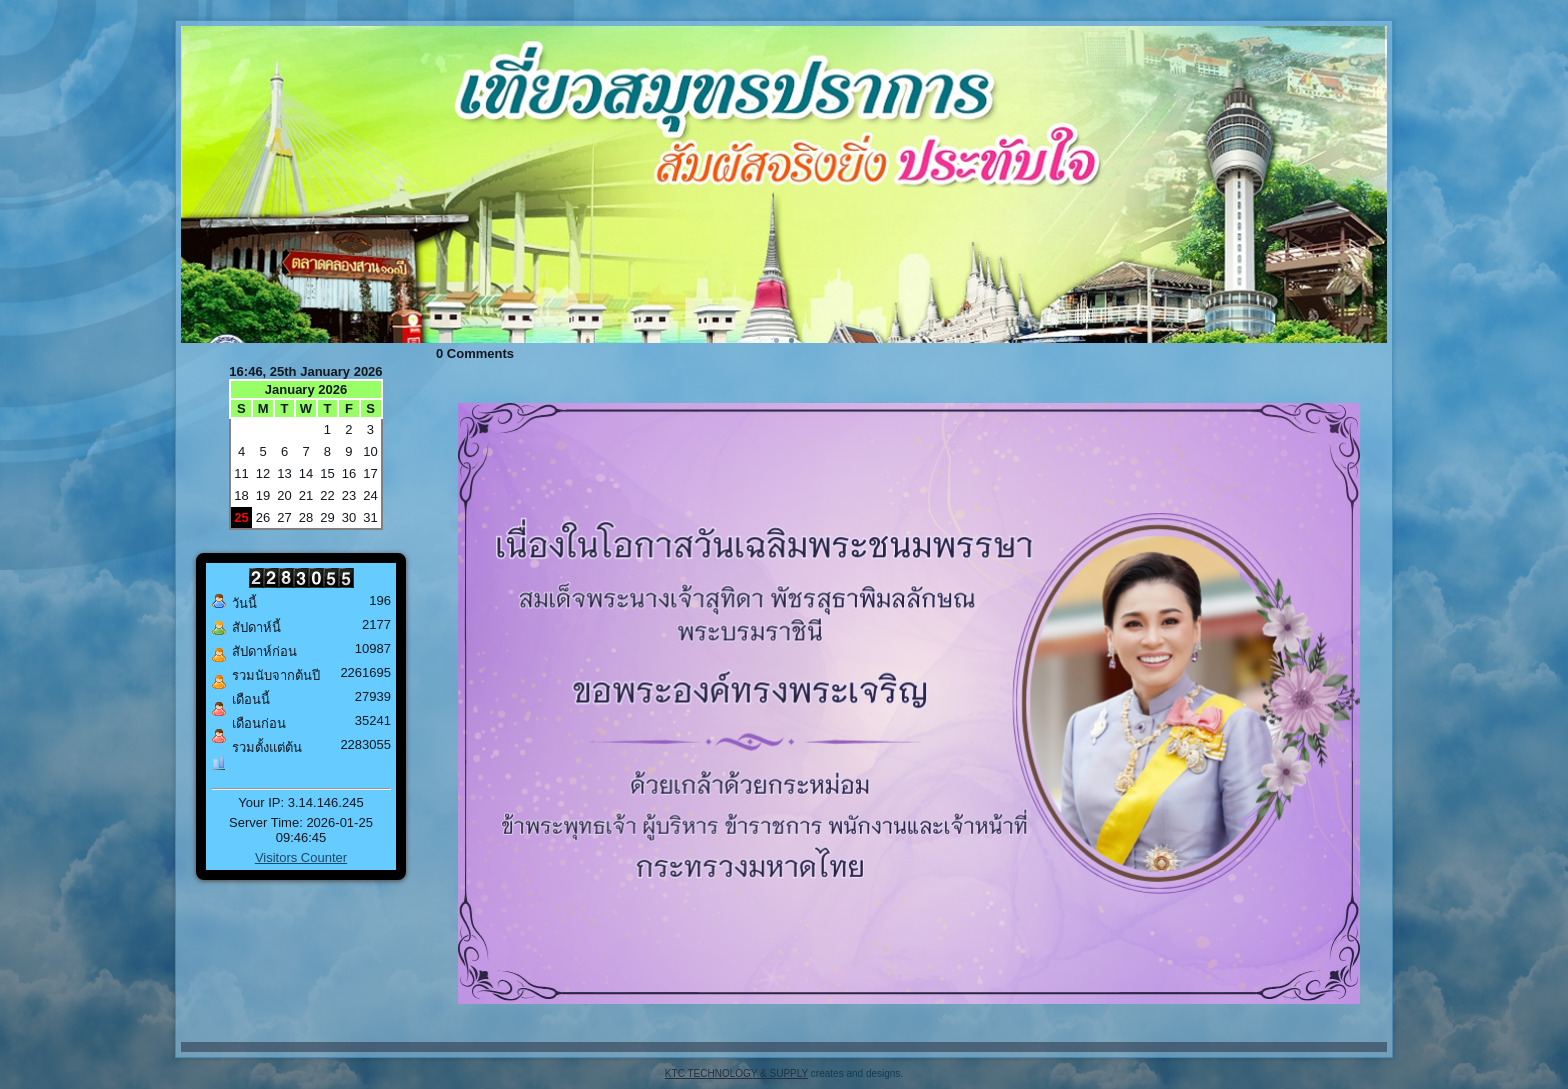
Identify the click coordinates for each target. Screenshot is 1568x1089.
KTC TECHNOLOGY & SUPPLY (736, 1073)
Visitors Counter (301, 857)
